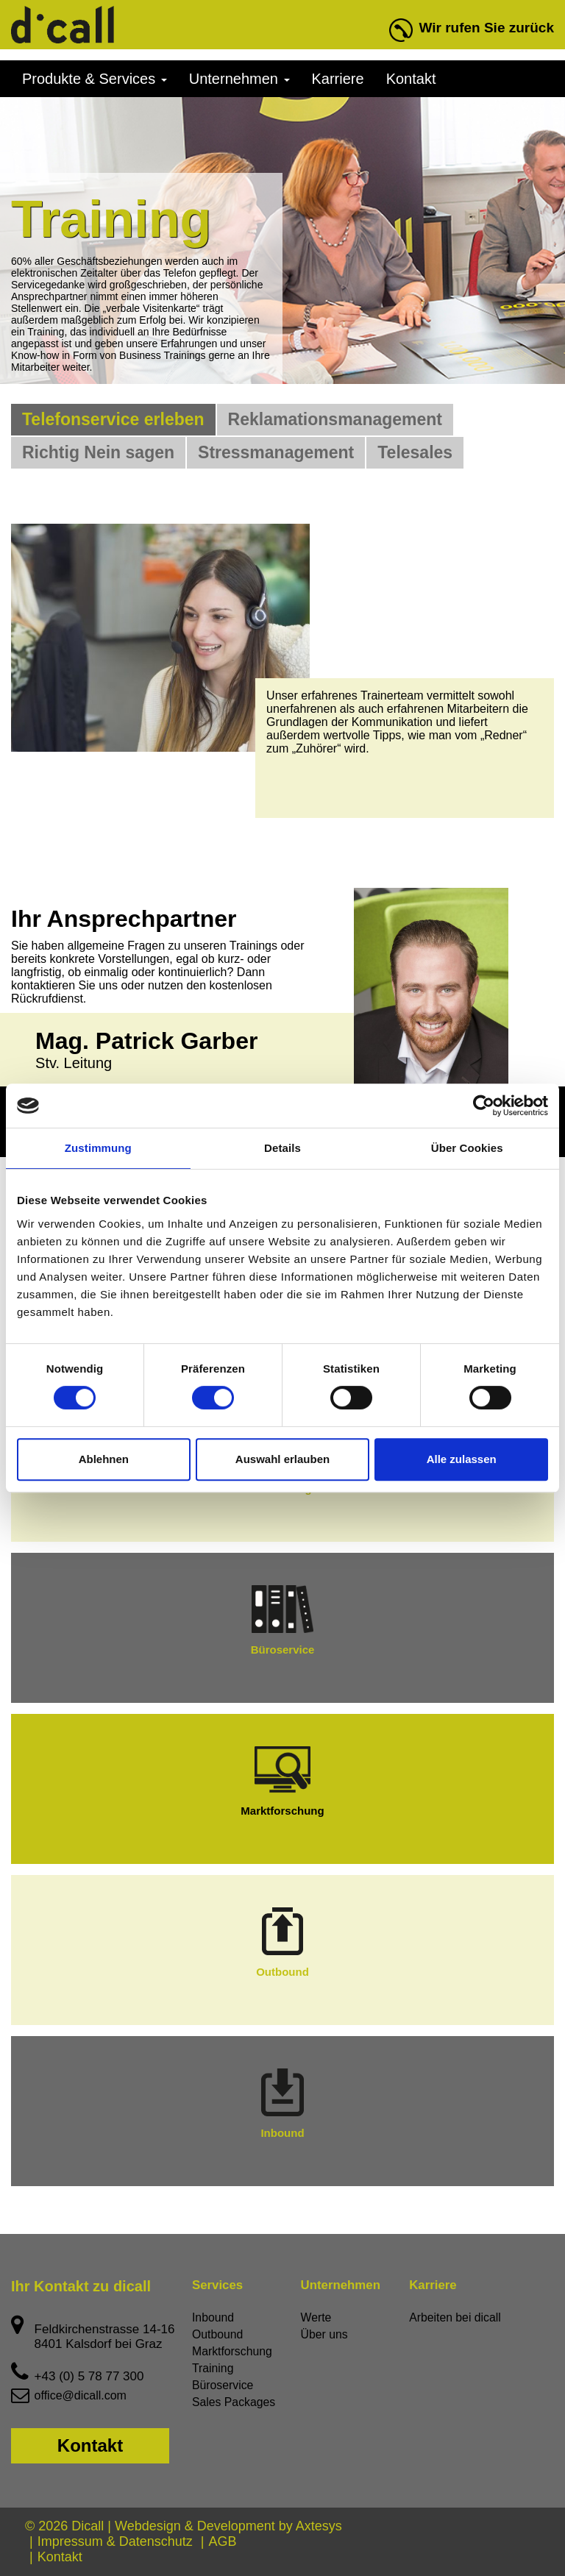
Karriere (338, 79)
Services (216, 2285)
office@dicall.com (81, 2395)
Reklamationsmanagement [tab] (335, 419)
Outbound (282, 1942)
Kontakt (411, 79)
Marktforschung (282, 1781)
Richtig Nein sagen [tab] (98, 452)
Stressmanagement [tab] (276, 452)
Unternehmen (239, 79)
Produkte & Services (94, 79)
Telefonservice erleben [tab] (113, 419)
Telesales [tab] (414, 452)
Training (213, 2368)
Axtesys (319, 2526)
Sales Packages (234, 2402)
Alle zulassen (462, 1459)
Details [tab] (282, 1148)
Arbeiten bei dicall (455, 2317)
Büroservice (283, 1620)
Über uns (325, 2334)
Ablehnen (104, 1459)
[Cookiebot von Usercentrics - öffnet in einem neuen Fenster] (483, 1106)
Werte (316, 2317)
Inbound (282, 2103)
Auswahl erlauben (282, 1459)
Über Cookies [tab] (467, 1148)
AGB (222, 2541)
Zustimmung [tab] (98, 1148)
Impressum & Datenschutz (115, 2541)
